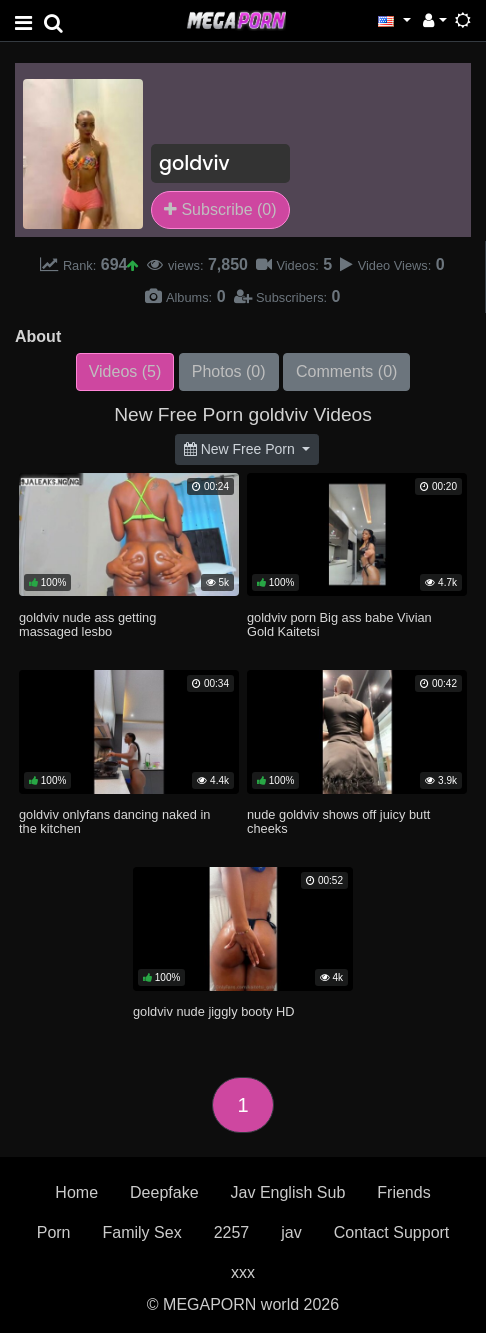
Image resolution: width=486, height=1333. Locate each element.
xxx (243, 1272)
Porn (54, 1232)
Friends (403, 1192)
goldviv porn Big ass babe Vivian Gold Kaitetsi (339, 624)
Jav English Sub (288, 1192)
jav (291, 1232)
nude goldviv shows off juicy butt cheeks (338, 821)
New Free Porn (241, 449)
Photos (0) (229, 371)
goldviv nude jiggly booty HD (213, 1011)
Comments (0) (346, 371)
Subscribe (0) (220, 209)
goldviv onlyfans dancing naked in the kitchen (114, 821)
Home (76, 1192)
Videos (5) (125, 371)
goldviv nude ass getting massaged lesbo (87, 624)
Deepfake (164, 1192)
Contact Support (392, 1232)
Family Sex (142, 1232)
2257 (232, 1232)
